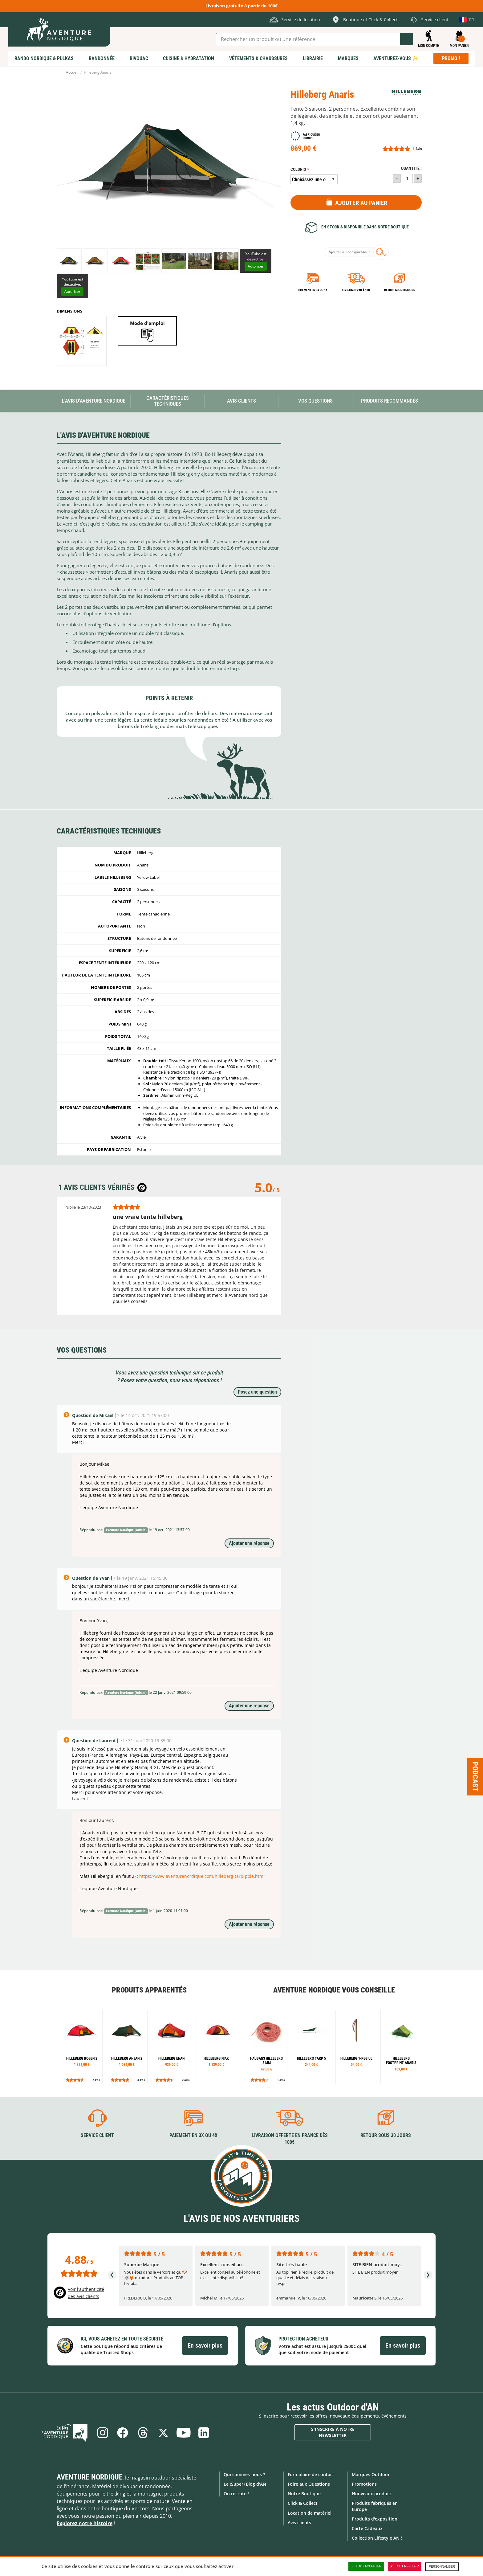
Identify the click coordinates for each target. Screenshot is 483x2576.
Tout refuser (404, 2566)
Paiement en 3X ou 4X (312, 290)
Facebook (122, 2433)
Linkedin (204, 2433)
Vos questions (315, 401)
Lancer (406, 39)
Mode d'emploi (147, 323)
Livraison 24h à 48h (356, 290)
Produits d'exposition (374, 2519)
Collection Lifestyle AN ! (377, 2538)
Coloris (298, 169)
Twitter (163, 2433)
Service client (97, 2135)
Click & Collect (303, 2503)
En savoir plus (205, 2345)
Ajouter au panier (361, 203)
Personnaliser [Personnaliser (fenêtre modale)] (442, 2566)
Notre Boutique (304, 2493)
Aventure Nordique (90, 2477)
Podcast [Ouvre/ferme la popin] (475, 1777)
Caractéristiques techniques (167, 401)
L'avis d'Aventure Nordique (93, 401)
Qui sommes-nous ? (244, 2474)
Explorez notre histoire (84, 2523)
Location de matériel (309, 2513)
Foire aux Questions (309, 2484)
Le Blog (65, 2433)
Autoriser (256, 266)
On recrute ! (236, 2493)
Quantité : (411, 168)
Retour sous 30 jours (399, 290)
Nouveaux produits (372, 2493)
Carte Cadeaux (367, 2528)
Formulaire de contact (311, 2474)
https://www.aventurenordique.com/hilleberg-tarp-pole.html (202, 1876)
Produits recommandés (389, 401)
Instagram (102, 2433)
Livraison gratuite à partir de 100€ (241, 6)
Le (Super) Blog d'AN (245, 2484)
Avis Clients (241, 401)
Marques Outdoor (371, 2474)
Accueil (72, 72)
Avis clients (299, 2522)
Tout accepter (366, 2566)
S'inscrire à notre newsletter (333, 2432)
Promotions (364, 2484)
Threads (143, 2433)
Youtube (183, 2433)
